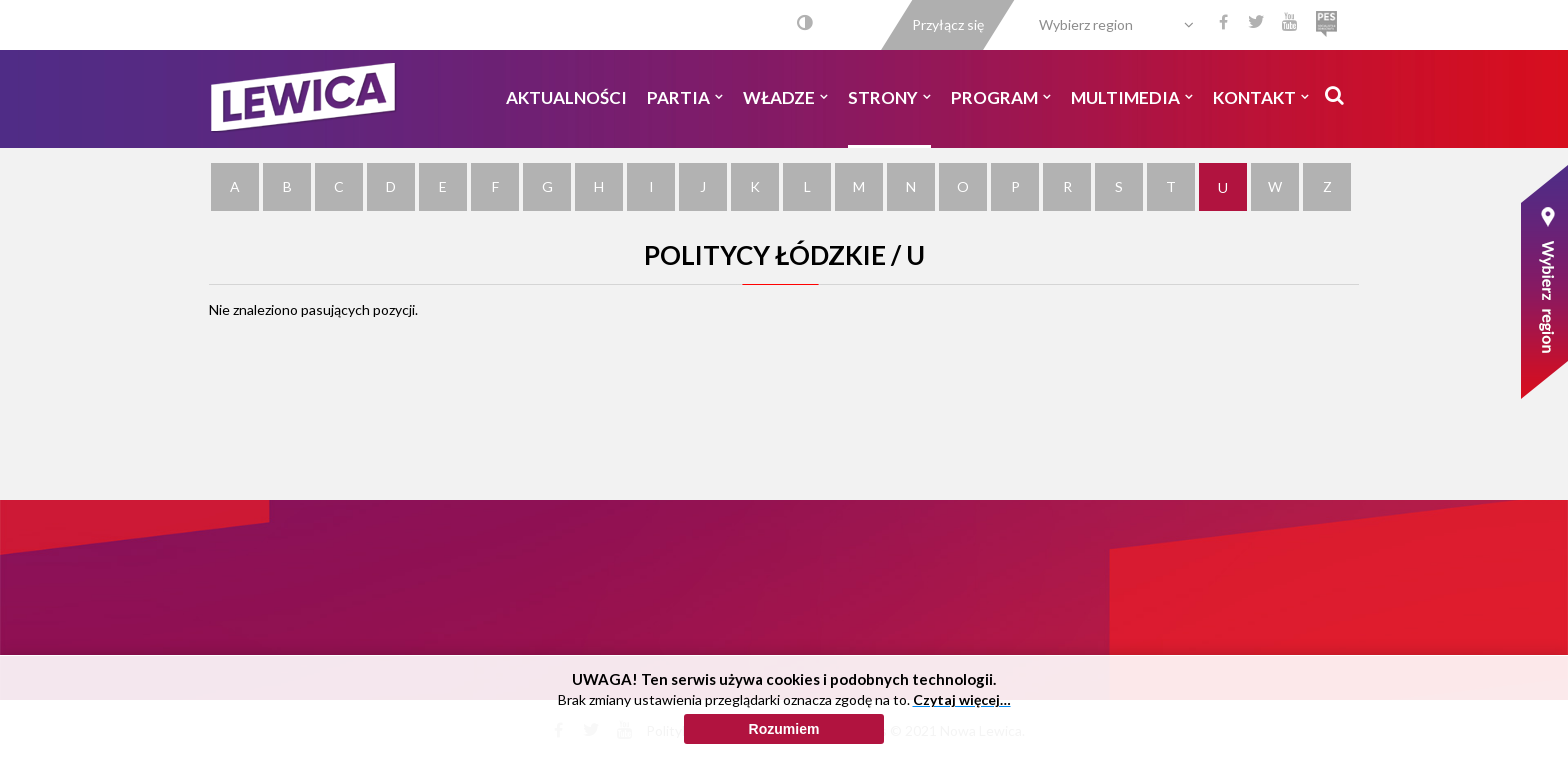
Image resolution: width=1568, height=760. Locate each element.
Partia (685, 97)
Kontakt (1261, 97)
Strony (889, 97)
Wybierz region (1086, 24)
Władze (785, 97)
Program (1001, 97)
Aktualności (566, 97)
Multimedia (1132, 97)
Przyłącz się (948, 24)
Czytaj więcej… (962, 699)
